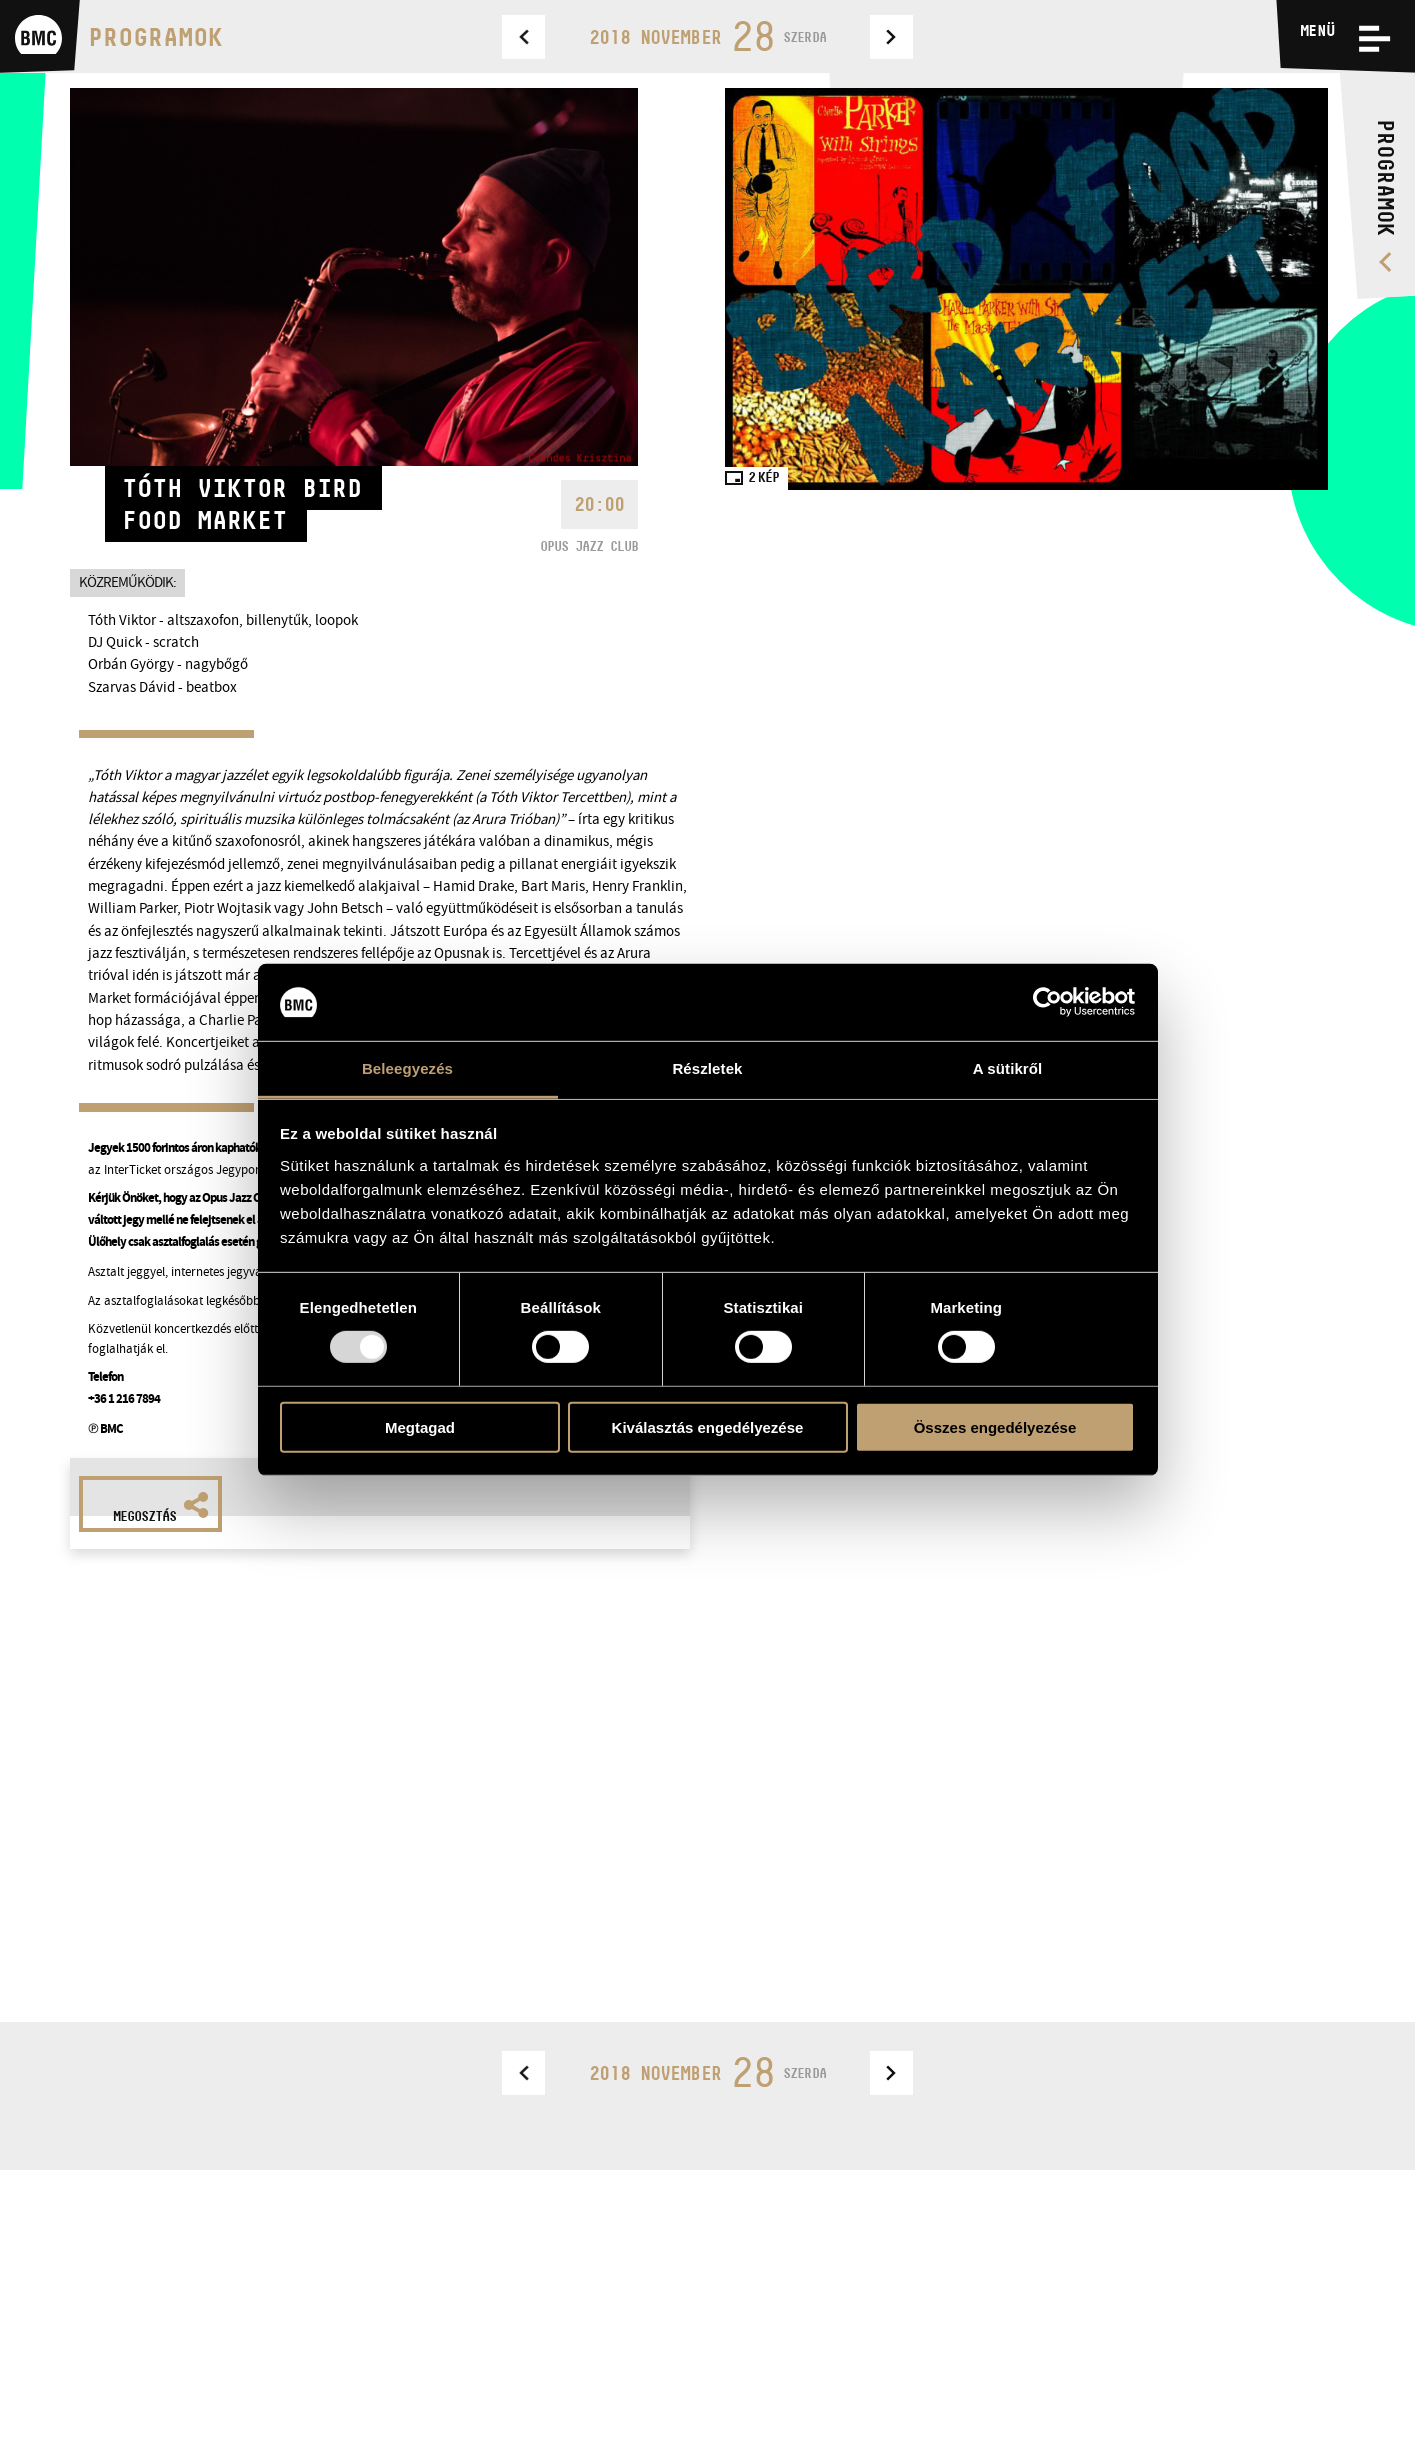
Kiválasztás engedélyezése (708, 1426)
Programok (155, 36)
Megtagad (420, 1426)
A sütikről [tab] (1008, 1068)
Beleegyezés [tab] (407, 1068)
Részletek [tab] (707, 1068)
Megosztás (161, 1508)
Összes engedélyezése (995, 1426)
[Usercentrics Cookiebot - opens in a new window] (1047, 1002)
